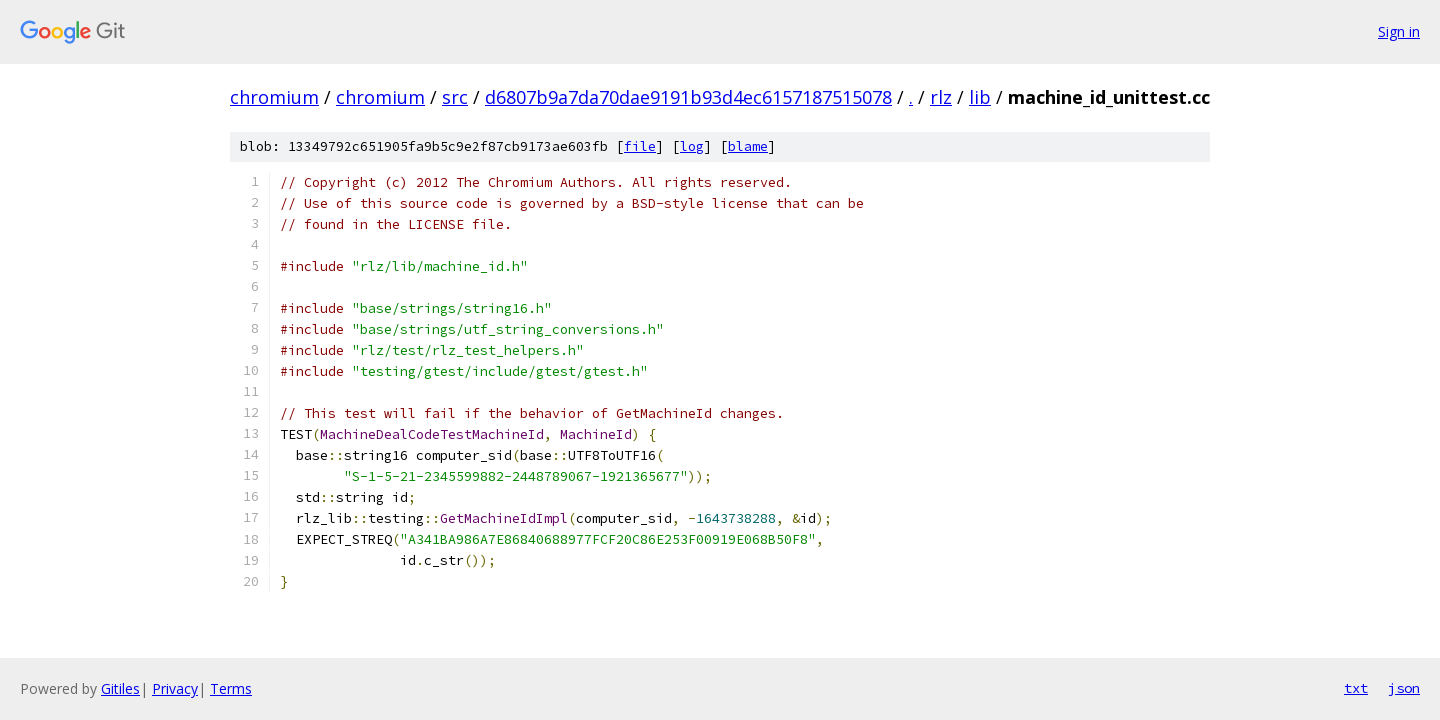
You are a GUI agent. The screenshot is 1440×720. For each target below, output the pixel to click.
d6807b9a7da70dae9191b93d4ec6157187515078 (688, 97)
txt (1356, 688)
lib (980, 97)
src (455, 97)
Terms (231, 688)
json (1404, 688)
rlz (941, 97)
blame (748, 146)
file (640, 146)
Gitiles (120, 688)
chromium (274, 97)
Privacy (175, 688)
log (692, 146)
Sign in (1399, 31)
